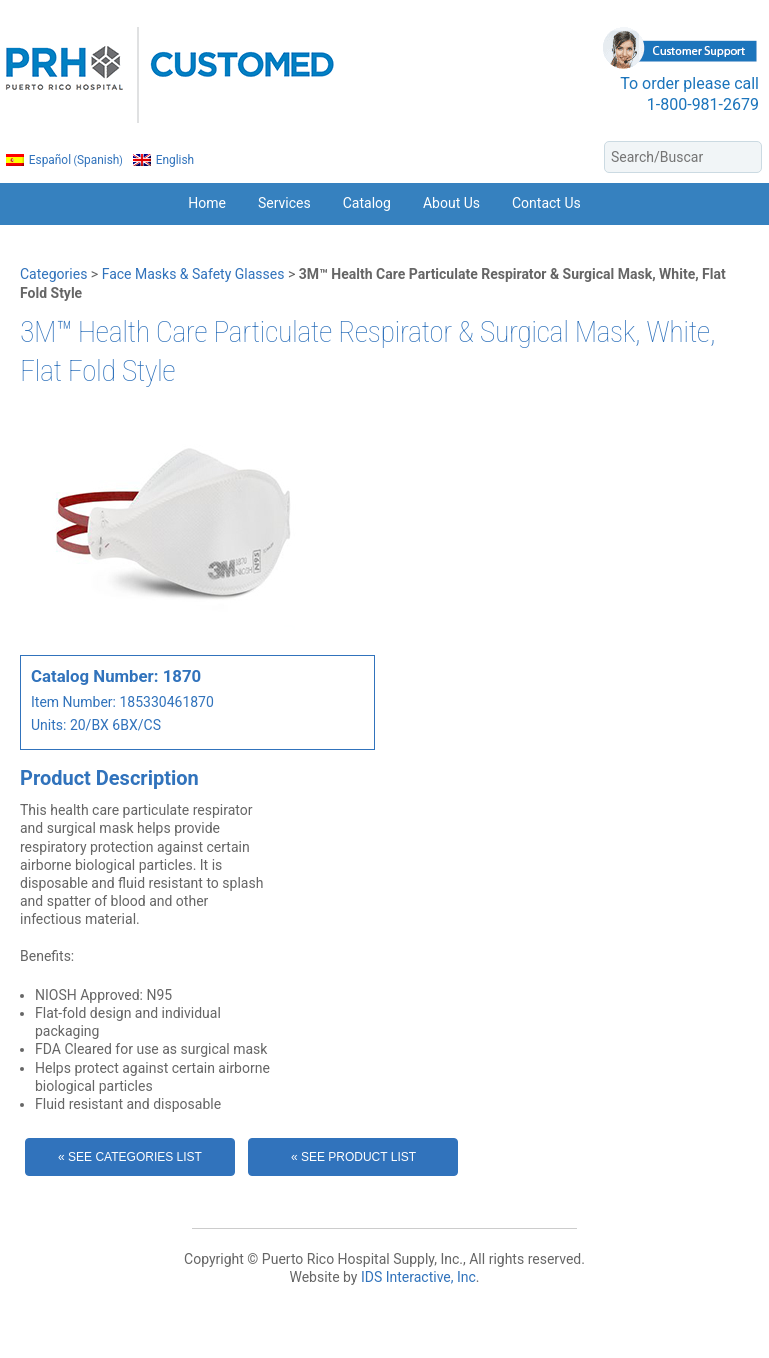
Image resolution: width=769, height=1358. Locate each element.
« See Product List (353, 1157)
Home (207, 203)
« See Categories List (130, 1157)
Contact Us (546, 203)
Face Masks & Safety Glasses (193, 274)
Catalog (367, 203)
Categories (53, 274)
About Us (451, 203)
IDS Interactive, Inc (418, 1277)
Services (284, 203)
